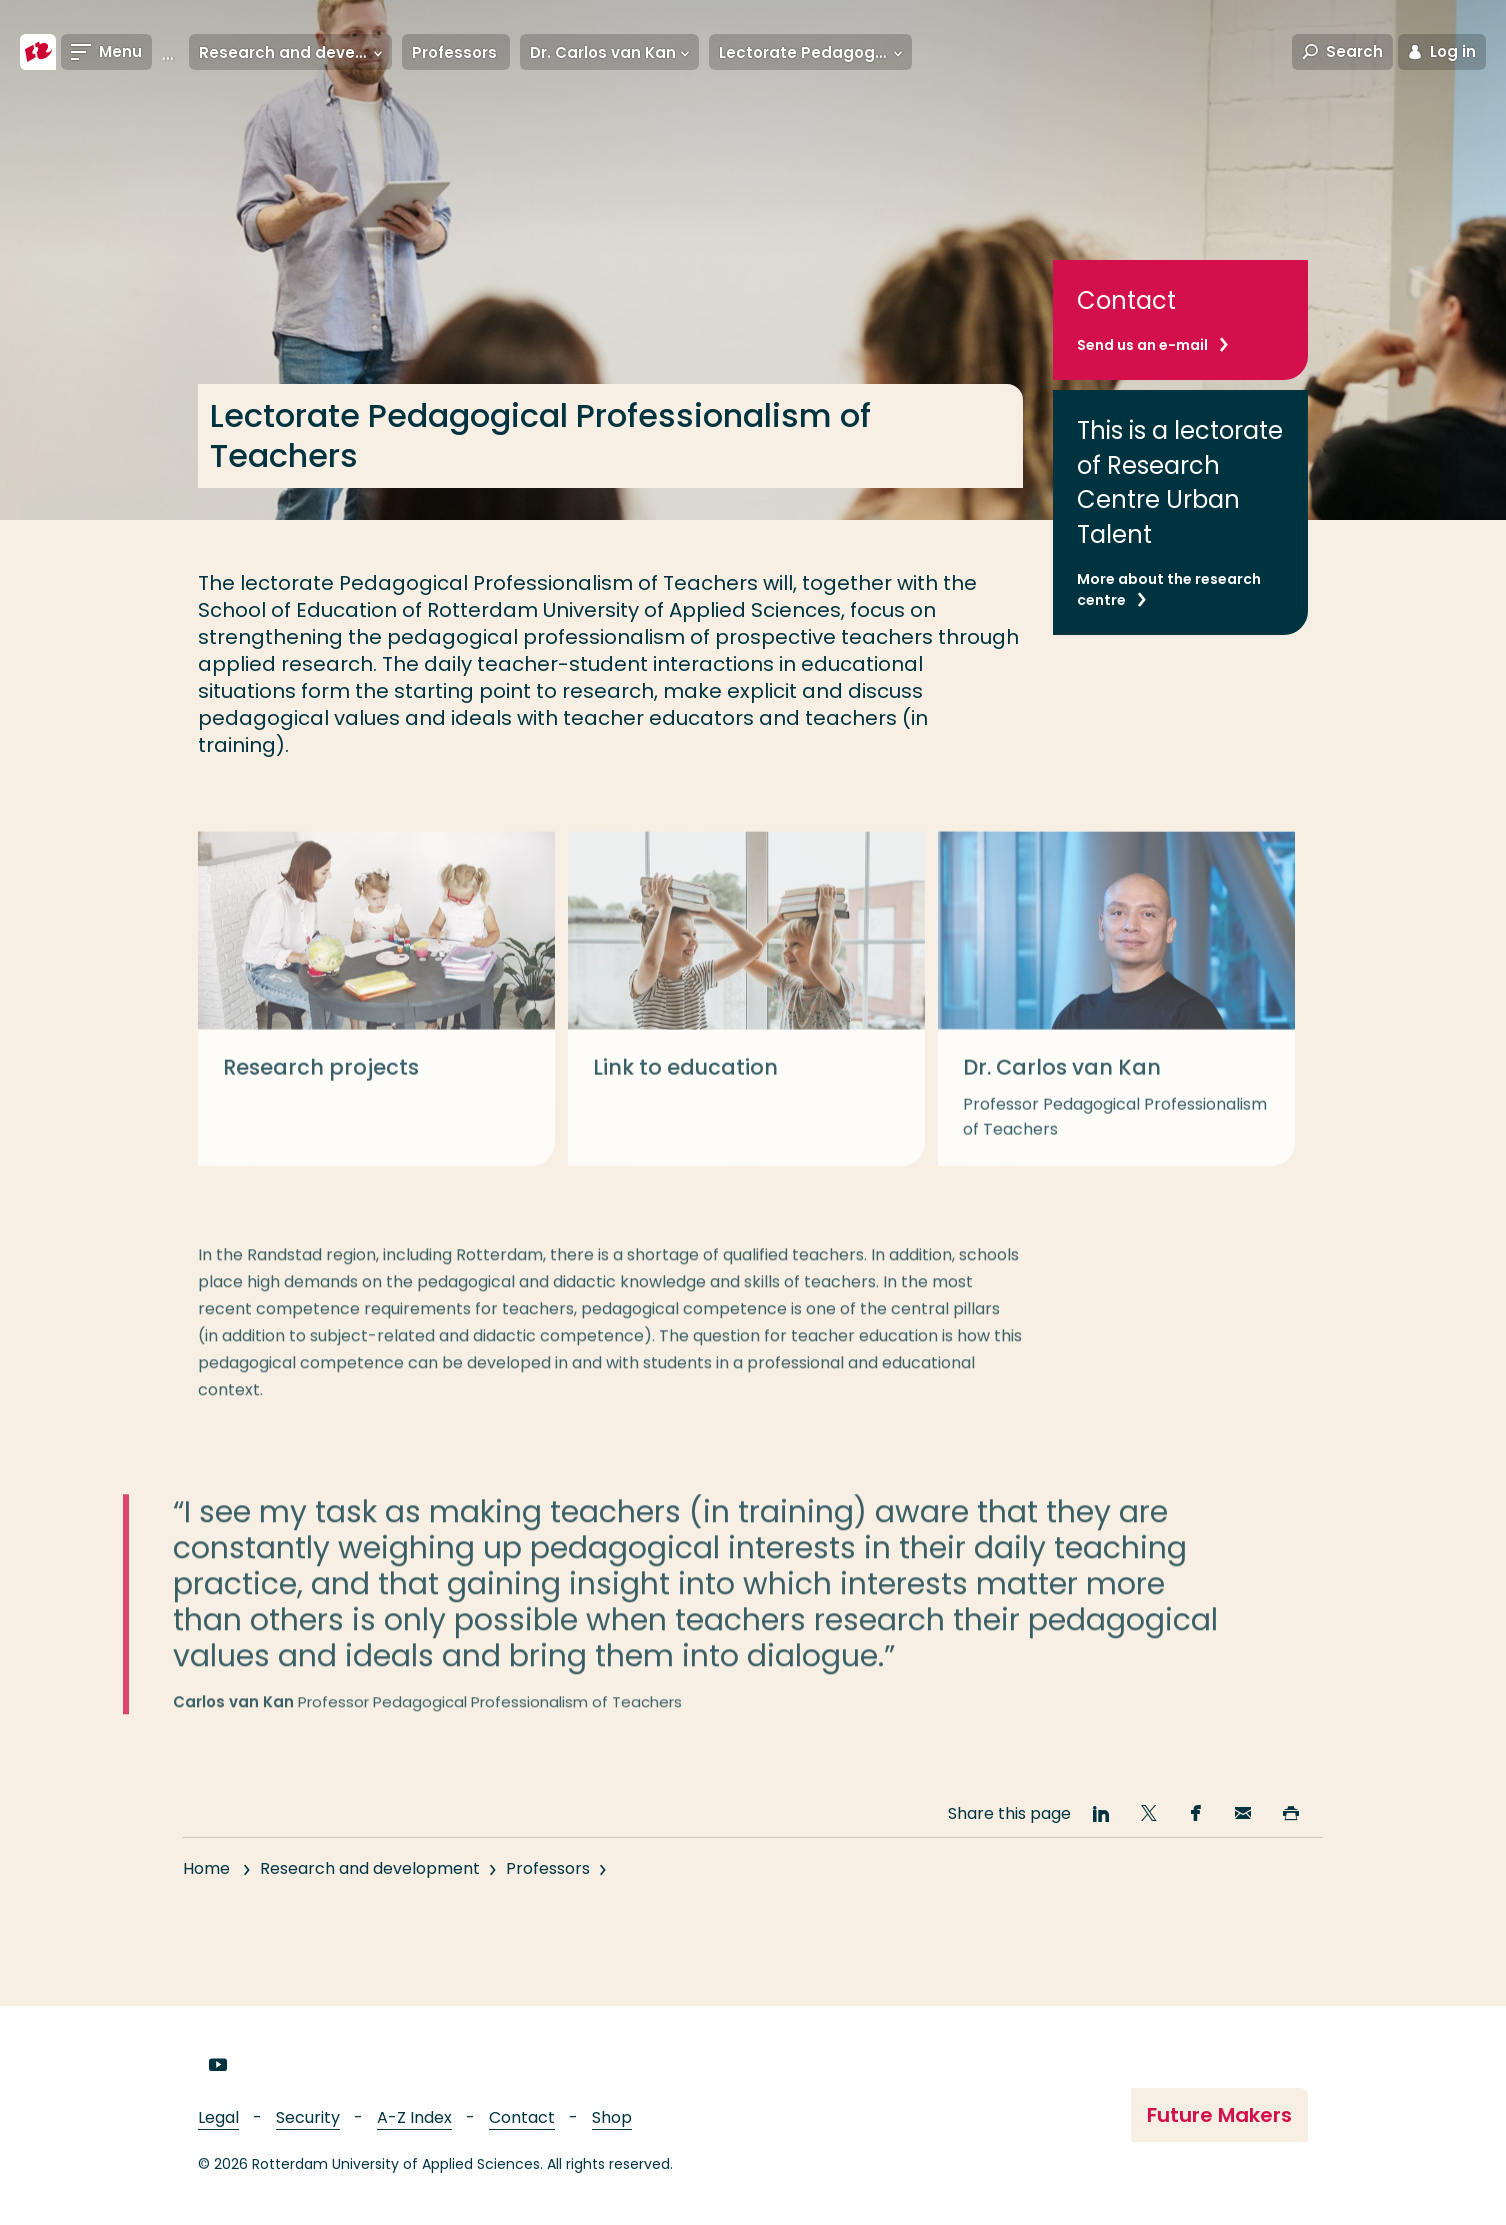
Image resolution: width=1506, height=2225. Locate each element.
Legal (218, 2117)
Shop (612, 2117)
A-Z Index (414, 2117)
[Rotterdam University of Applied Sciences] (38, 52)
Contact (522, 2117)
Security (308, 2117)
